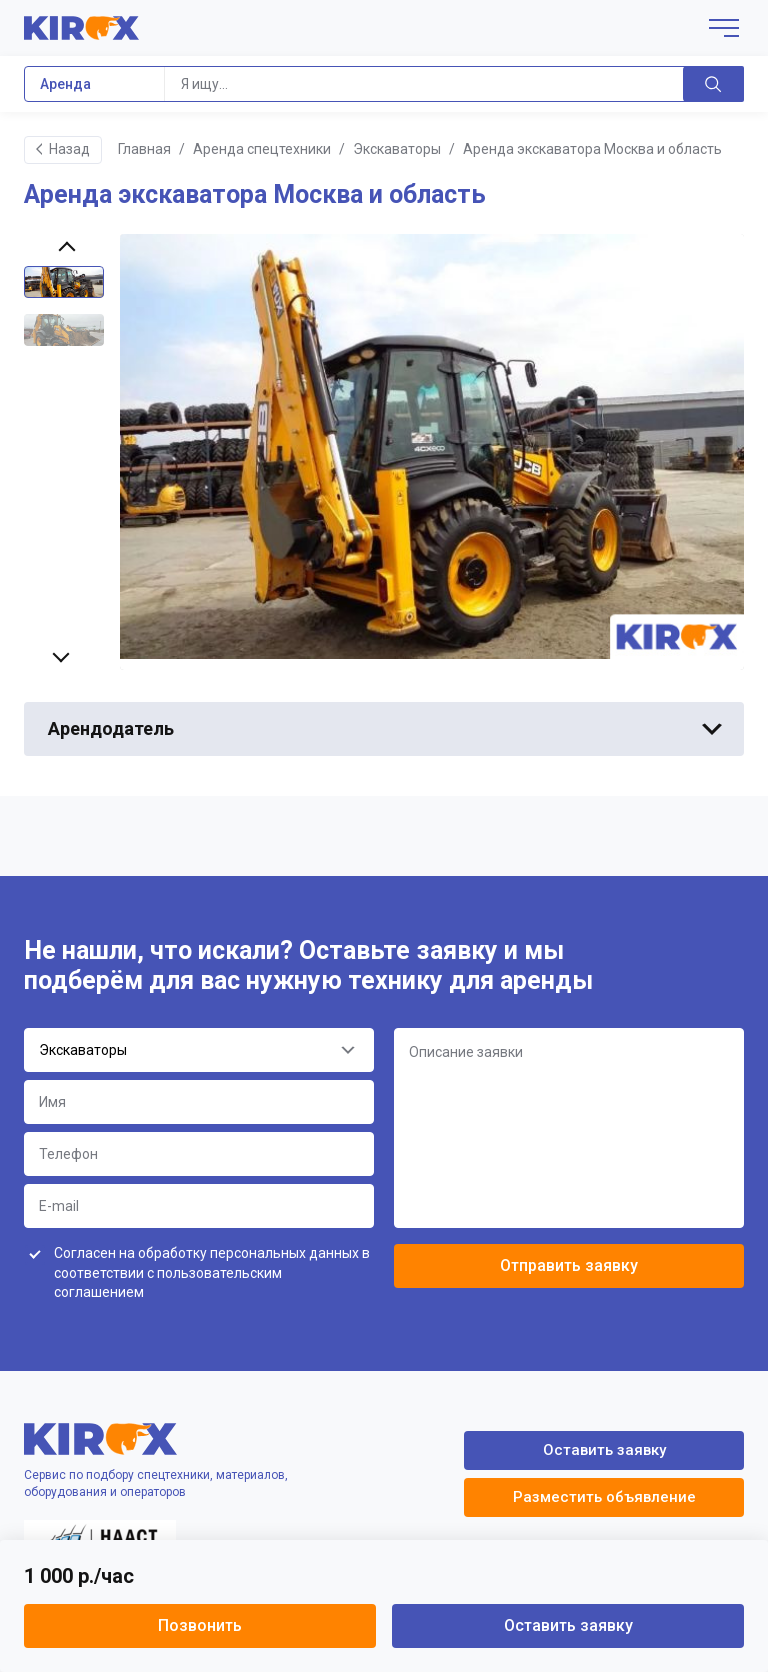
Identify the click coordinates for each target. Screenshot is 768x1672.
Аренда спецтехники (262, 149)
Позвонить (200, 1625)
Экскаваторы (397, 149)
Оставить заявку (568, 1625)
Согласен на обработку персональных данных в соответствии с (212, 1272)
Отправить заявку (569, 1265)
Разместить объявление (604, 1497)
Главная (144, 149)
